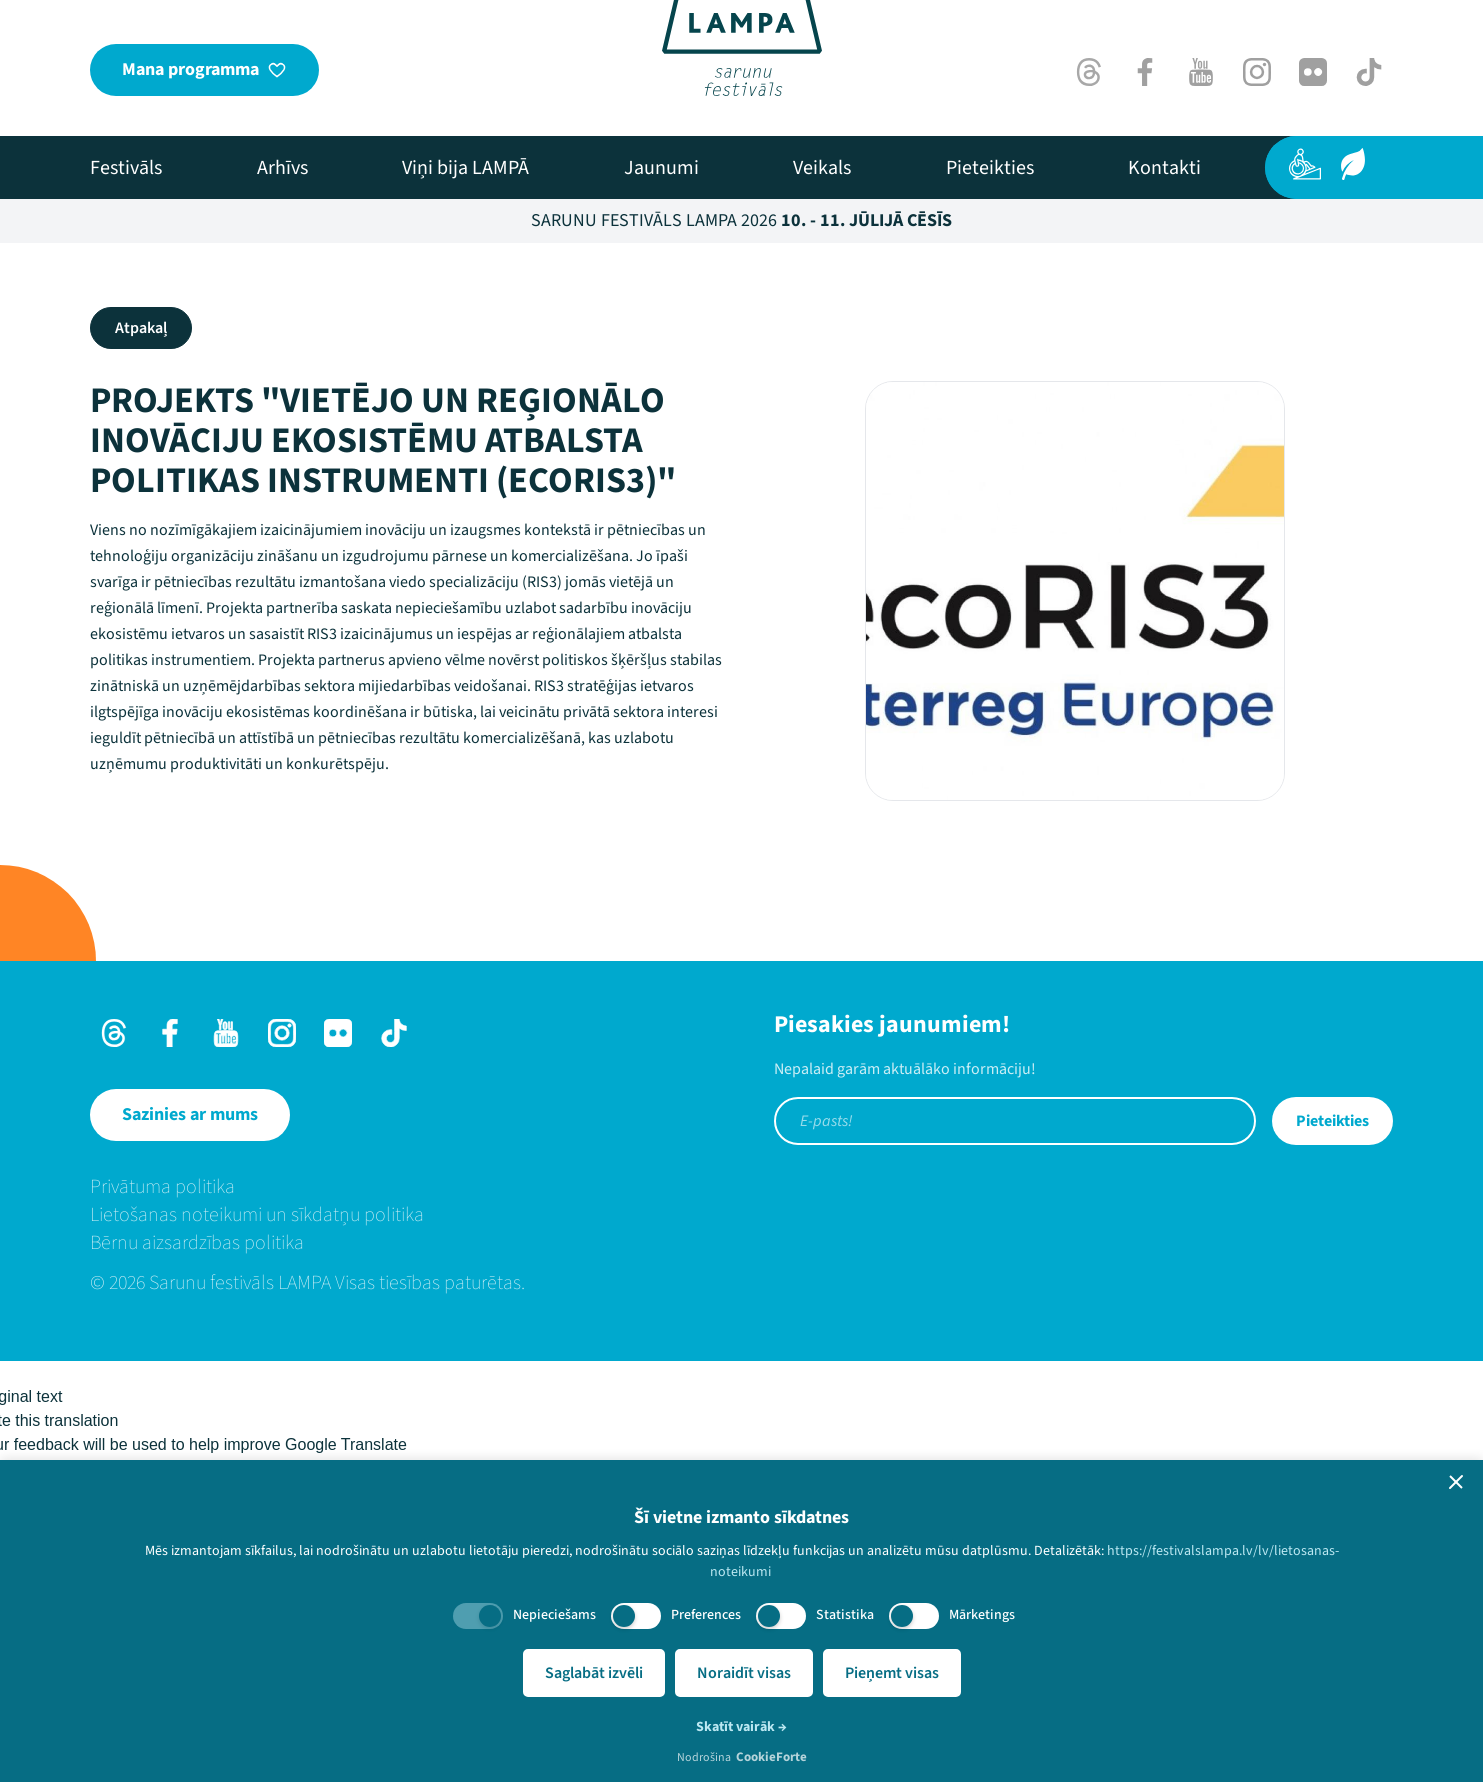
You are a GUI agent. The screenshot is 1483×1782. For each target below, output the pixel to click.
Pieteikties (1332, 1121)
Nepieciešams (554, 1615)
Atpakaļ (141, 328)
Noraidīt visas (744, 1673)
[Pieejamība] (1305, 164)
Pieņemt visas (892, 1673)
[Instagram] (1257, 72)
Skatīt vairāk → (741, 1727)
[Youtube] (1201, 72)
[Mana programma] (204, 70)
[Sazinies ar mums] (190, 1115)
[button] (1456, 1482)
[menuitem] (126, 168)
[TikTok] (1369, 72)
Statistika (845, 1615)
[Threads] (1089, 72)
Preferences (706, 1615)
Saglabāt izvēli (594, 1673)
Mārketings (982, 1615)
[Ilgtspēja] (1353, 164)
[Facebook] (1145, 72)
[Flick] (1313, 72)
